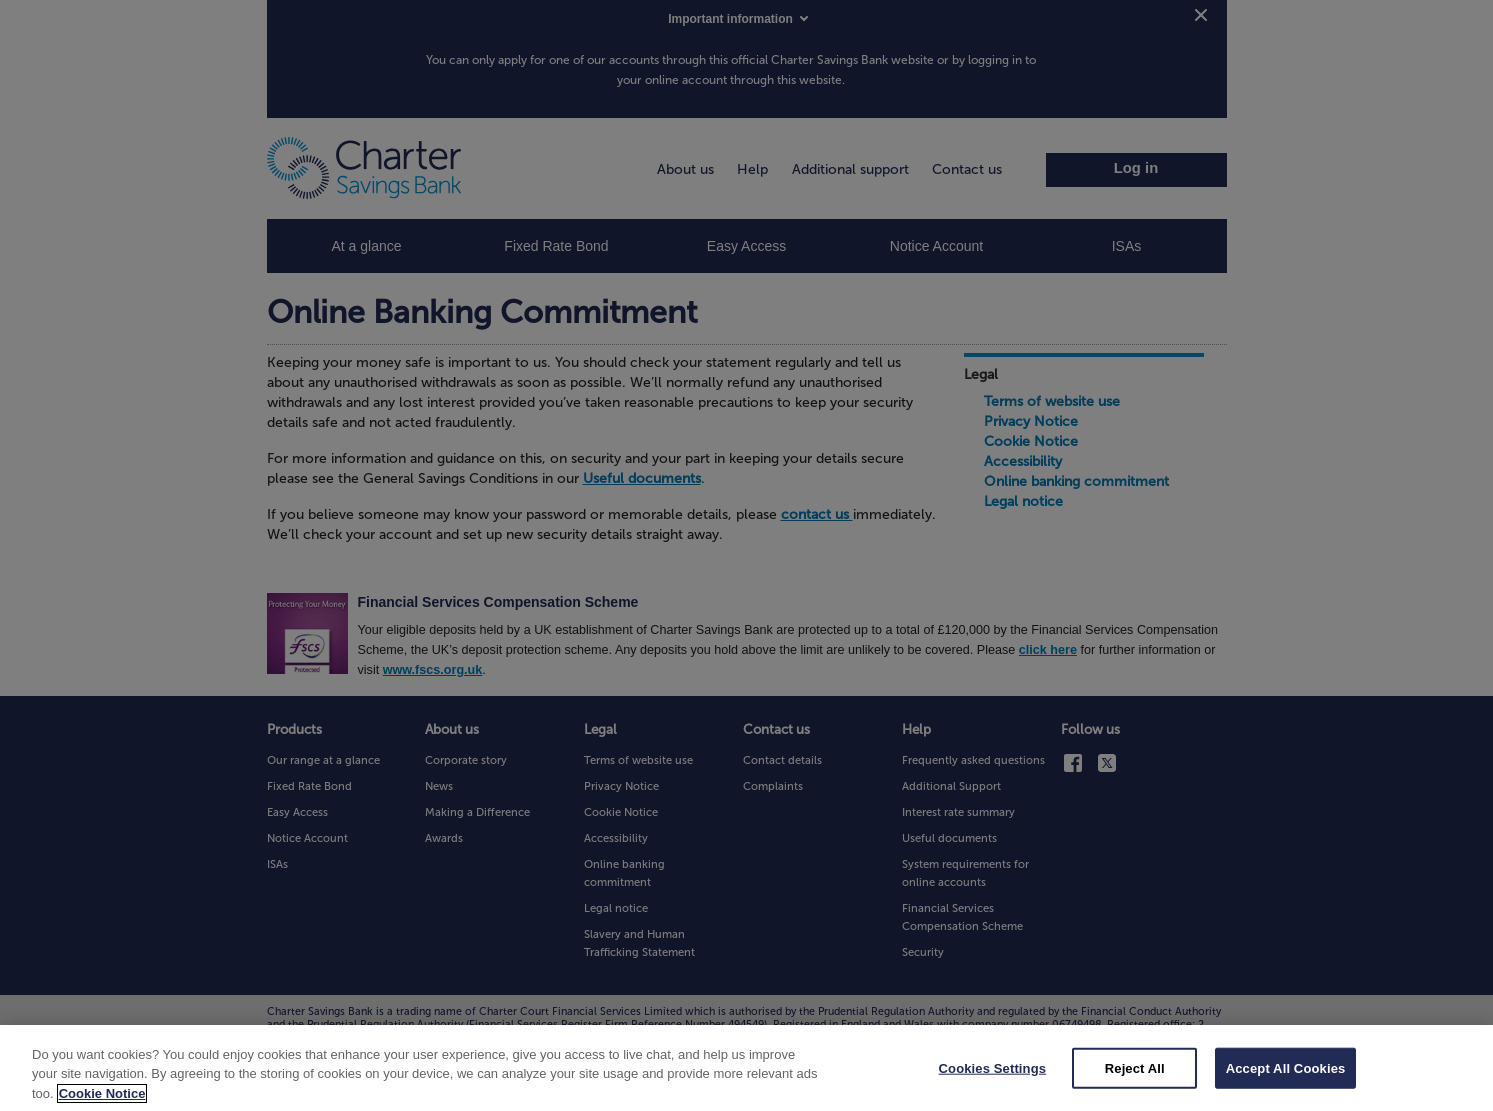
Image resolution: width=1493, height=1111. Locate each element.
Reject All (1135, 1080)
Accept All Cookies (1286, 1080)
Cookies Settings (993, 1080)
